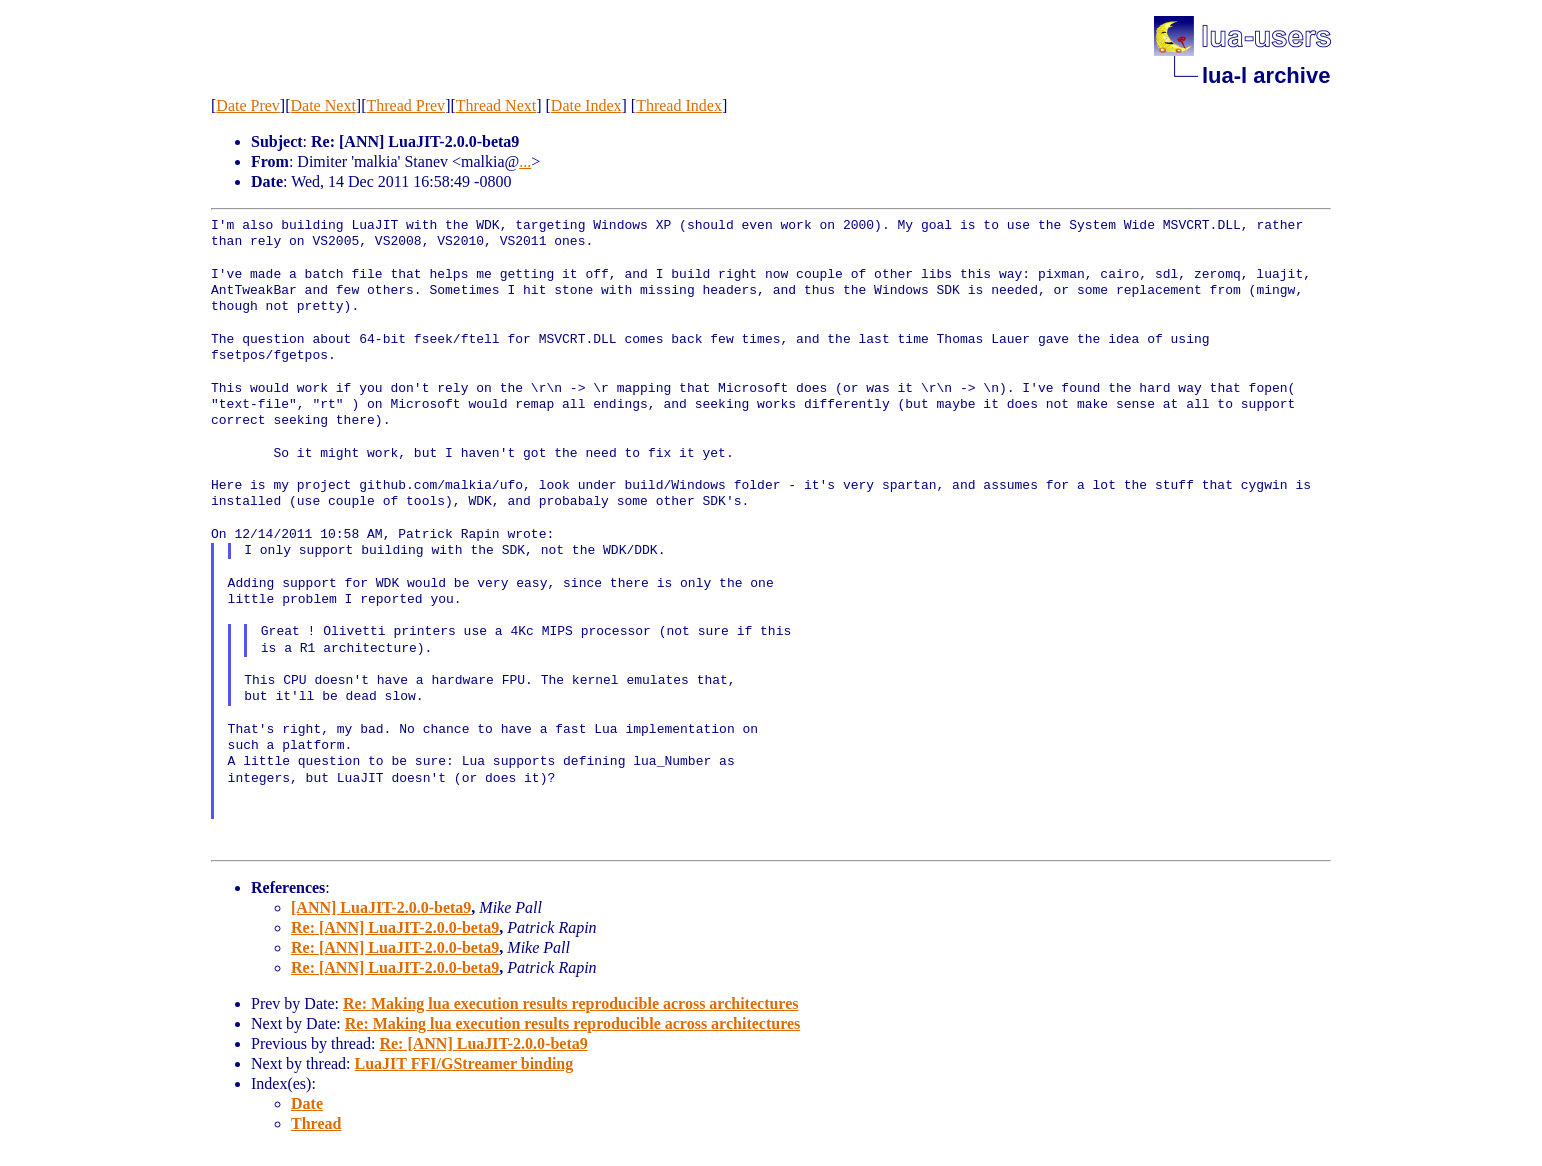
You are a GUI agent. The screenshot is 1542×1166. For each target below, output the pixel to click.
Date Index (586, 105)
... (525, 161)
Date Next (323, 105)
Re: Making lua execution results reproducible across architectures (571, 1003)
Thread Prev (405, 105)
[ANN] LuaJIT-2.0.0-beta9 (381, 907)
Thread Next (496, 105)
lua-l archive (1266, 75)
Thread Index (679, 105)
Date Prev (248, 105)
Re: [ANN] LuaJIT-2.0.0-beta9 (395, 927)
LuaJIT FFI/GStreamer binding (464, 1063)
